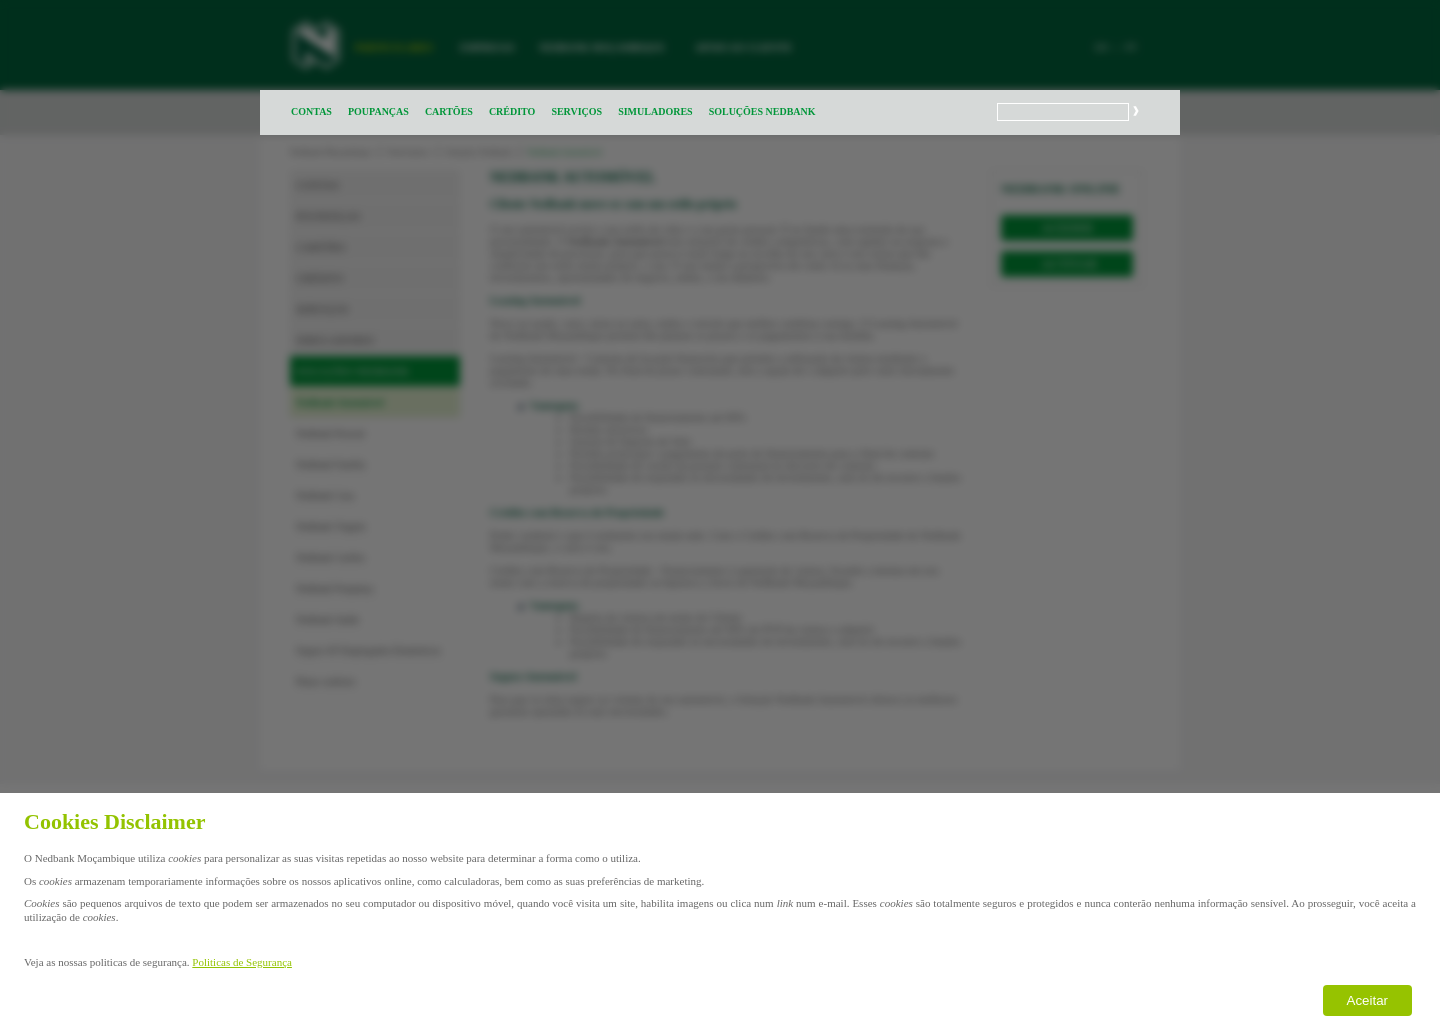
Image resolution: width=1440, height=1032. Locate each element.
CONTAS (311, 111)
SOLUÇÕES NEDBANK (762, 111)
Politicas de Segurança (242, 962)
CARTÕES (449, 111)
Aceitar (1367, 1000)
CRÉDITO (512, 111)
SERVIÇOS (576, 111)
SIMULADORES (655, 111)
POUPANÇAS (378, 111)
